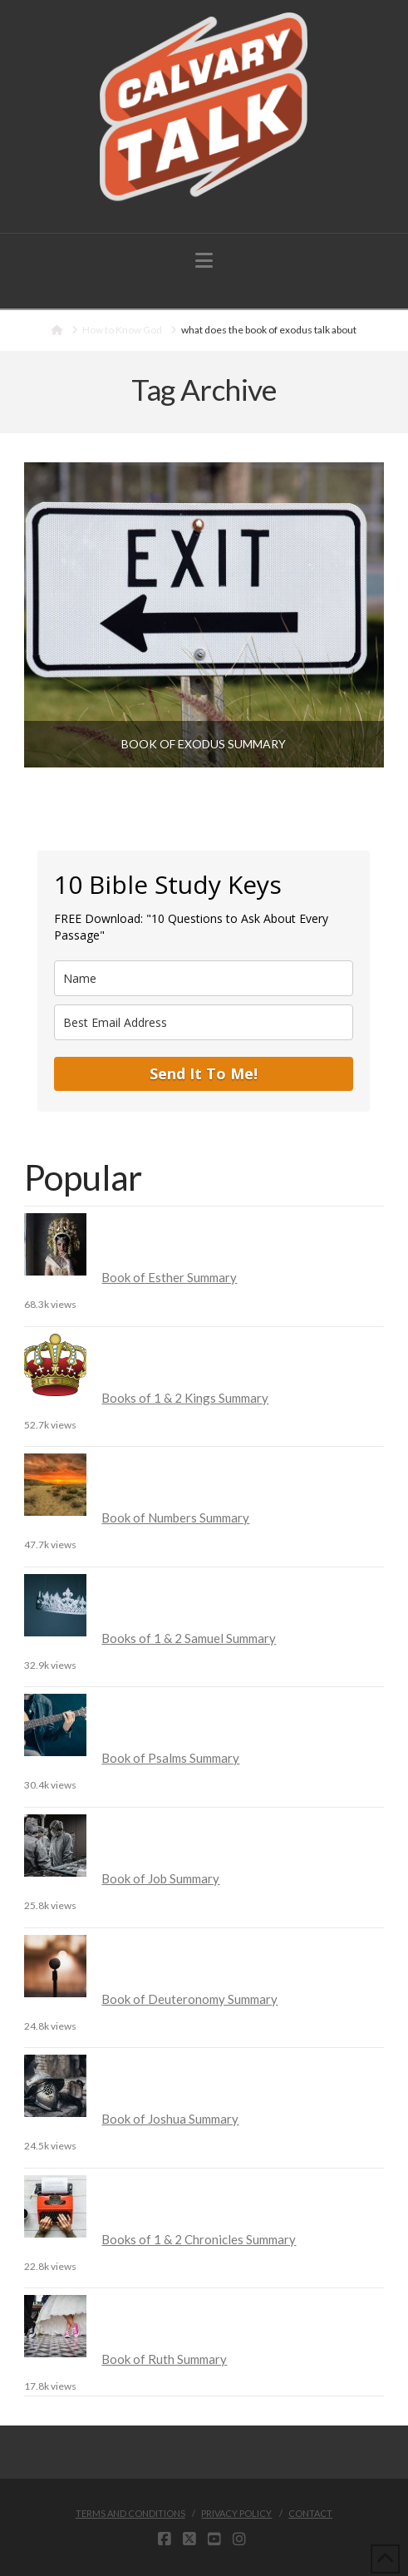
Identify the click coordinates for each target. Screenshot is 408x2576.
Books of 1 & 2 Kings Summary (184, 1397)
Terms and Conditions (130, 2513)
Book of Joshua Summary (169, 2118)
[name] (203, 978)
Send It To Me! (204, 1073)
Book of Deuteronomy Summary (189, 1998)
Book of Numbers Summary (175, 1517)
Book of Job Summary (160, 1878)
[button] (204, 260)
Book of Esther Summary (169, 1277)
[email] (203, 1022)
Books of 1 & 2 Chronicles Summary (198, 2239)
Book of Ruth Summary (164, 2358)
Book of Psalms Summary (170, 1757)
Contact (310, 2513)
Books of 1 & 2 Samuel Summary (188, 1638)
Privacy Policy (236, 2513)
